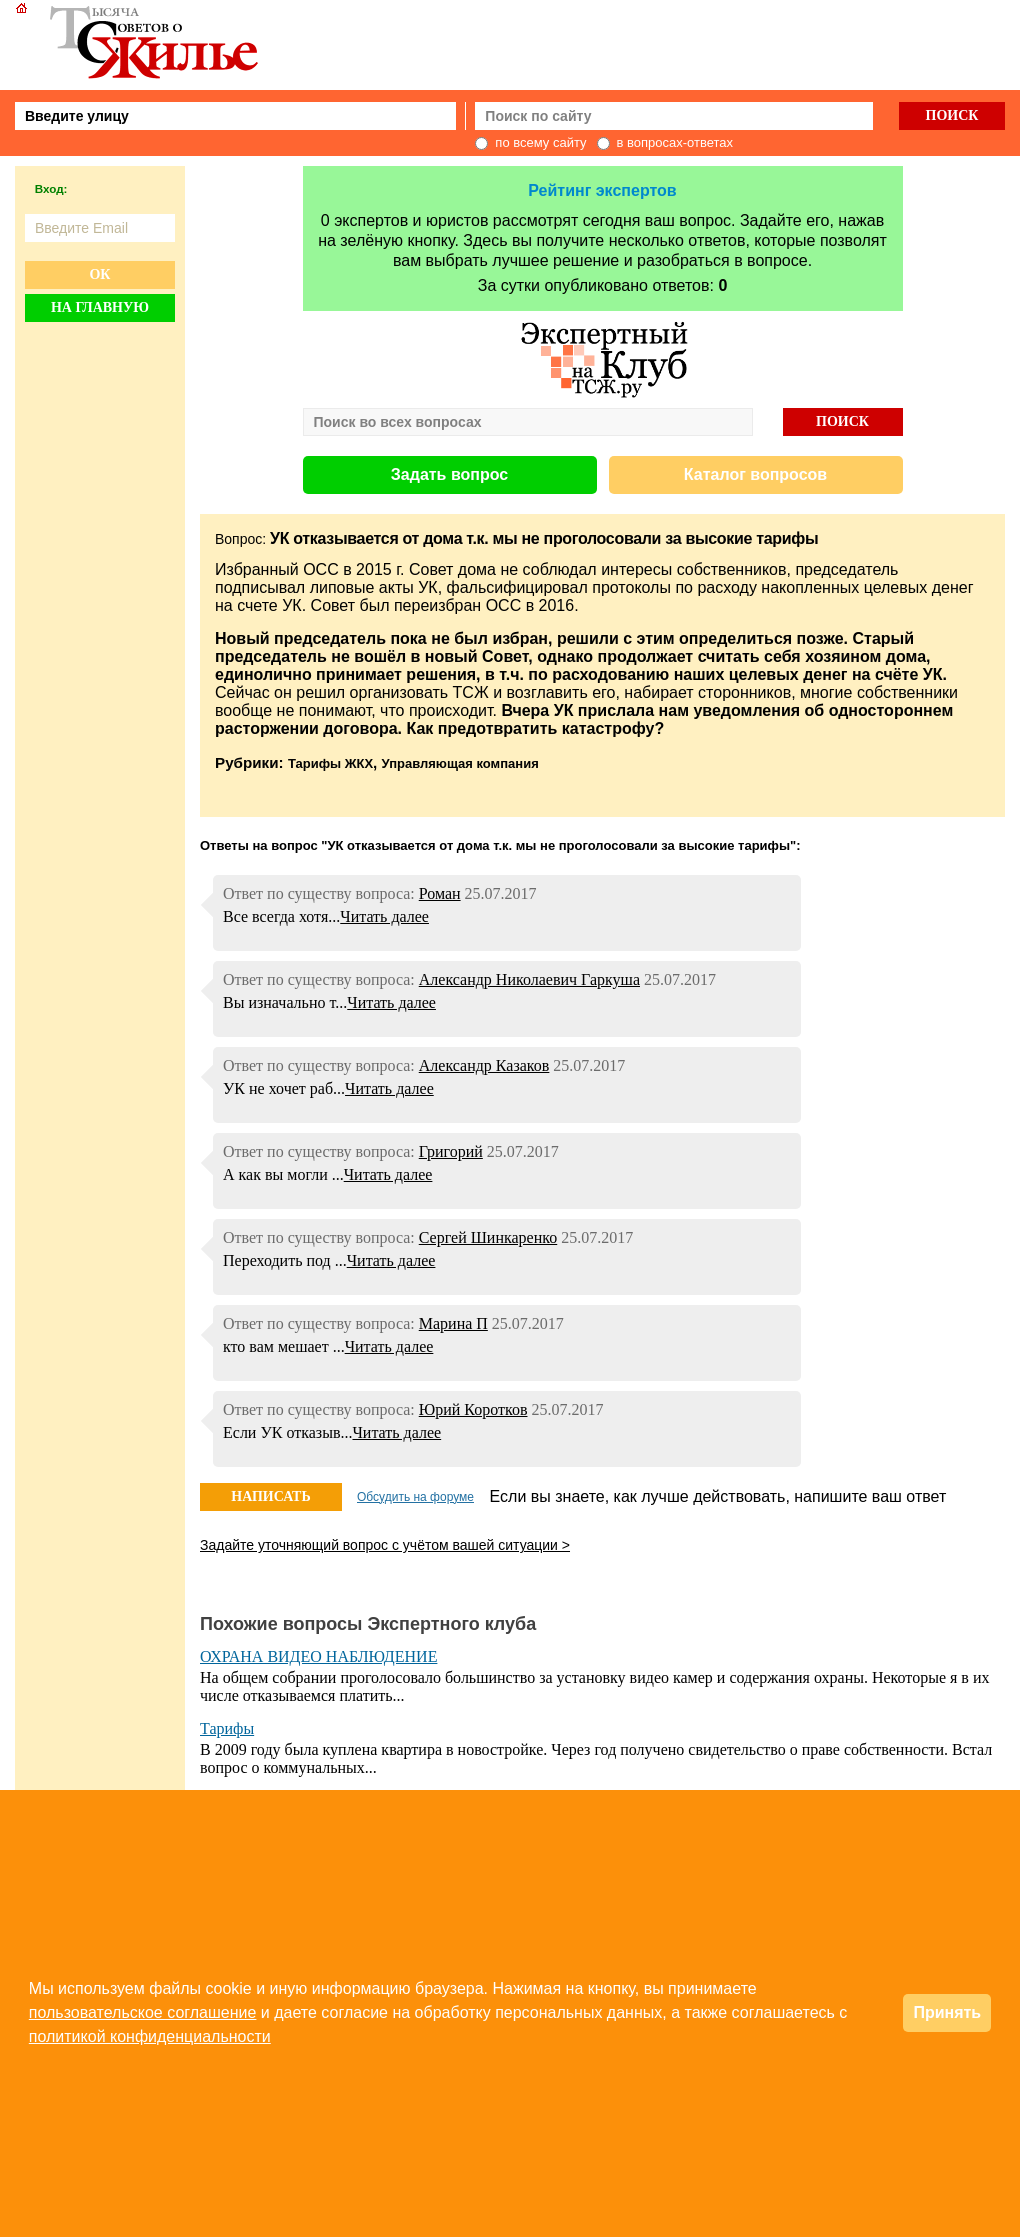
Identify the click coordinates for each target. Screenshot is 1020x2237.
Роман (440, 893)
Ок (99, 274)
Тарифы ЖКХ (330, 763)
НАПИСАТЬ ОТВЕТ (270, 1500)
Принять (947, 2012)
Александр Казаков (484, 1065)
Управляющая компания (460, 763)
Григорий (451, 1151)
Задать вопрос (449, 474)
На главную (100, 307)
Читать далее (384, 916)
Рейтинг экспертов (602, 190)
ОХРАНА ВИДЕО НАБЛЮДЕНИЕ (318, 1656)
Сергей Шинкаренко (488, 1237)
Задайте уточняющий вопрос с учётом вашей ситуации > (385, 1545)
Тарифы (227, 1728)
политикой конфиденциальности (150, 2036)
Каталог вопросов (755, 474)
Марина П (453, 1323)
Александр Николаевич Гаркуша (529, 979)
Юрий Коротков (473, 1409)
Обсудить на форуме (415, 1497)
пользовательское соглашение (143, 2012)
